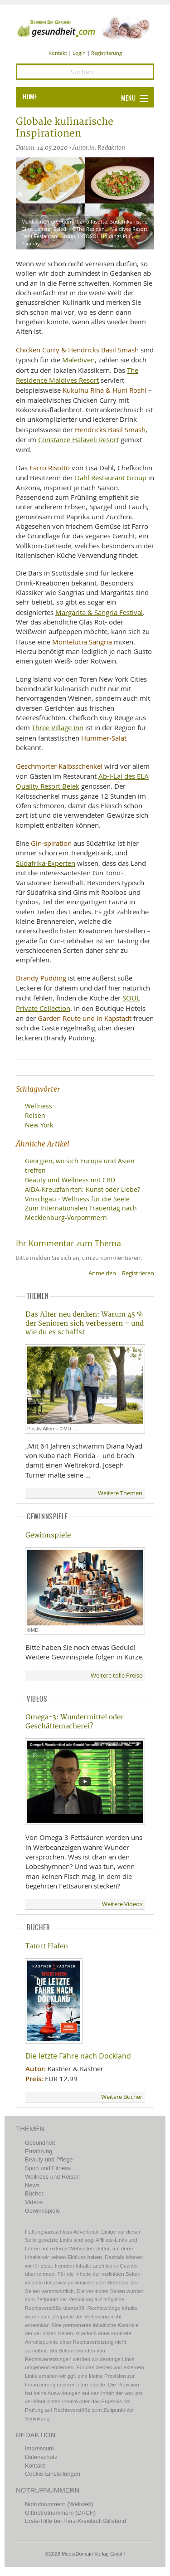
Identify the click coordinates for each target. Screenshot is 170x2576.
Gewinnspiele (48, 1535)
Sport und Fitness (48, 2168)
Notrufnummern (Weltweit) (59, 2504)
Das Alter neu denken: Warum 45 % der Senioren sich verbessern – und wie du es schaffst (84, 1323)
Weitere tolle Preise (116, 1675)
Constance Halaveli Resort (78, 439)
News (32, 2185)
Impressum (39, 2448)
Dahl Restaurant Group (110, 477)
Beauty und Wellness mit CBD (70, 1180)
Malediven (78, 359)
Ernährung (38, 2151)
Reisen (35, 1115)
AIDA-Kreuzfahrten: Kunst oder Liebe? (82, 1189)
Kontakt (58, 52)
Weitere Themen (120, 1493)
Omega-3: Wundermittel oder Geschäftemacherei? (74, 1721)
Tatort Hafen (46, 1946)
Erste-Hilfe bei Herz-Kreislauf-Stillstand (75, 2520)
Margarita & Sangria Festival (99, 612)
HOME (30, 97)
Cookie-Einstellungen (52, 2473)
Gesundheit (40, 2142)
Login (79, 52)
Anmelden (102, 1273)
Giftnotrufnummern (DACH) (60, 2512)
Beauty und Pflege (49, 2159)
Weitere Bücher (121, 2097)
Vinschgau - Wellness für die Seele (77, 1199)
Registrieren (138, 1273)
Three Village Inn (57, 727)
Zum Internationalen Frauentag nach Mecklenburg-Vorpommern (81, 1213)
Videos (34, 2202)
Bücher (34, 2193)
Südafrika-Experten (45, 863)
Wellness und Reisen (52, 2176)
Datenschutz (41, 2457)
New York (39, 1125)
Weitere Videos (122, 1904)
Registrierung (106, 52)
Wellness (38, 1106)
